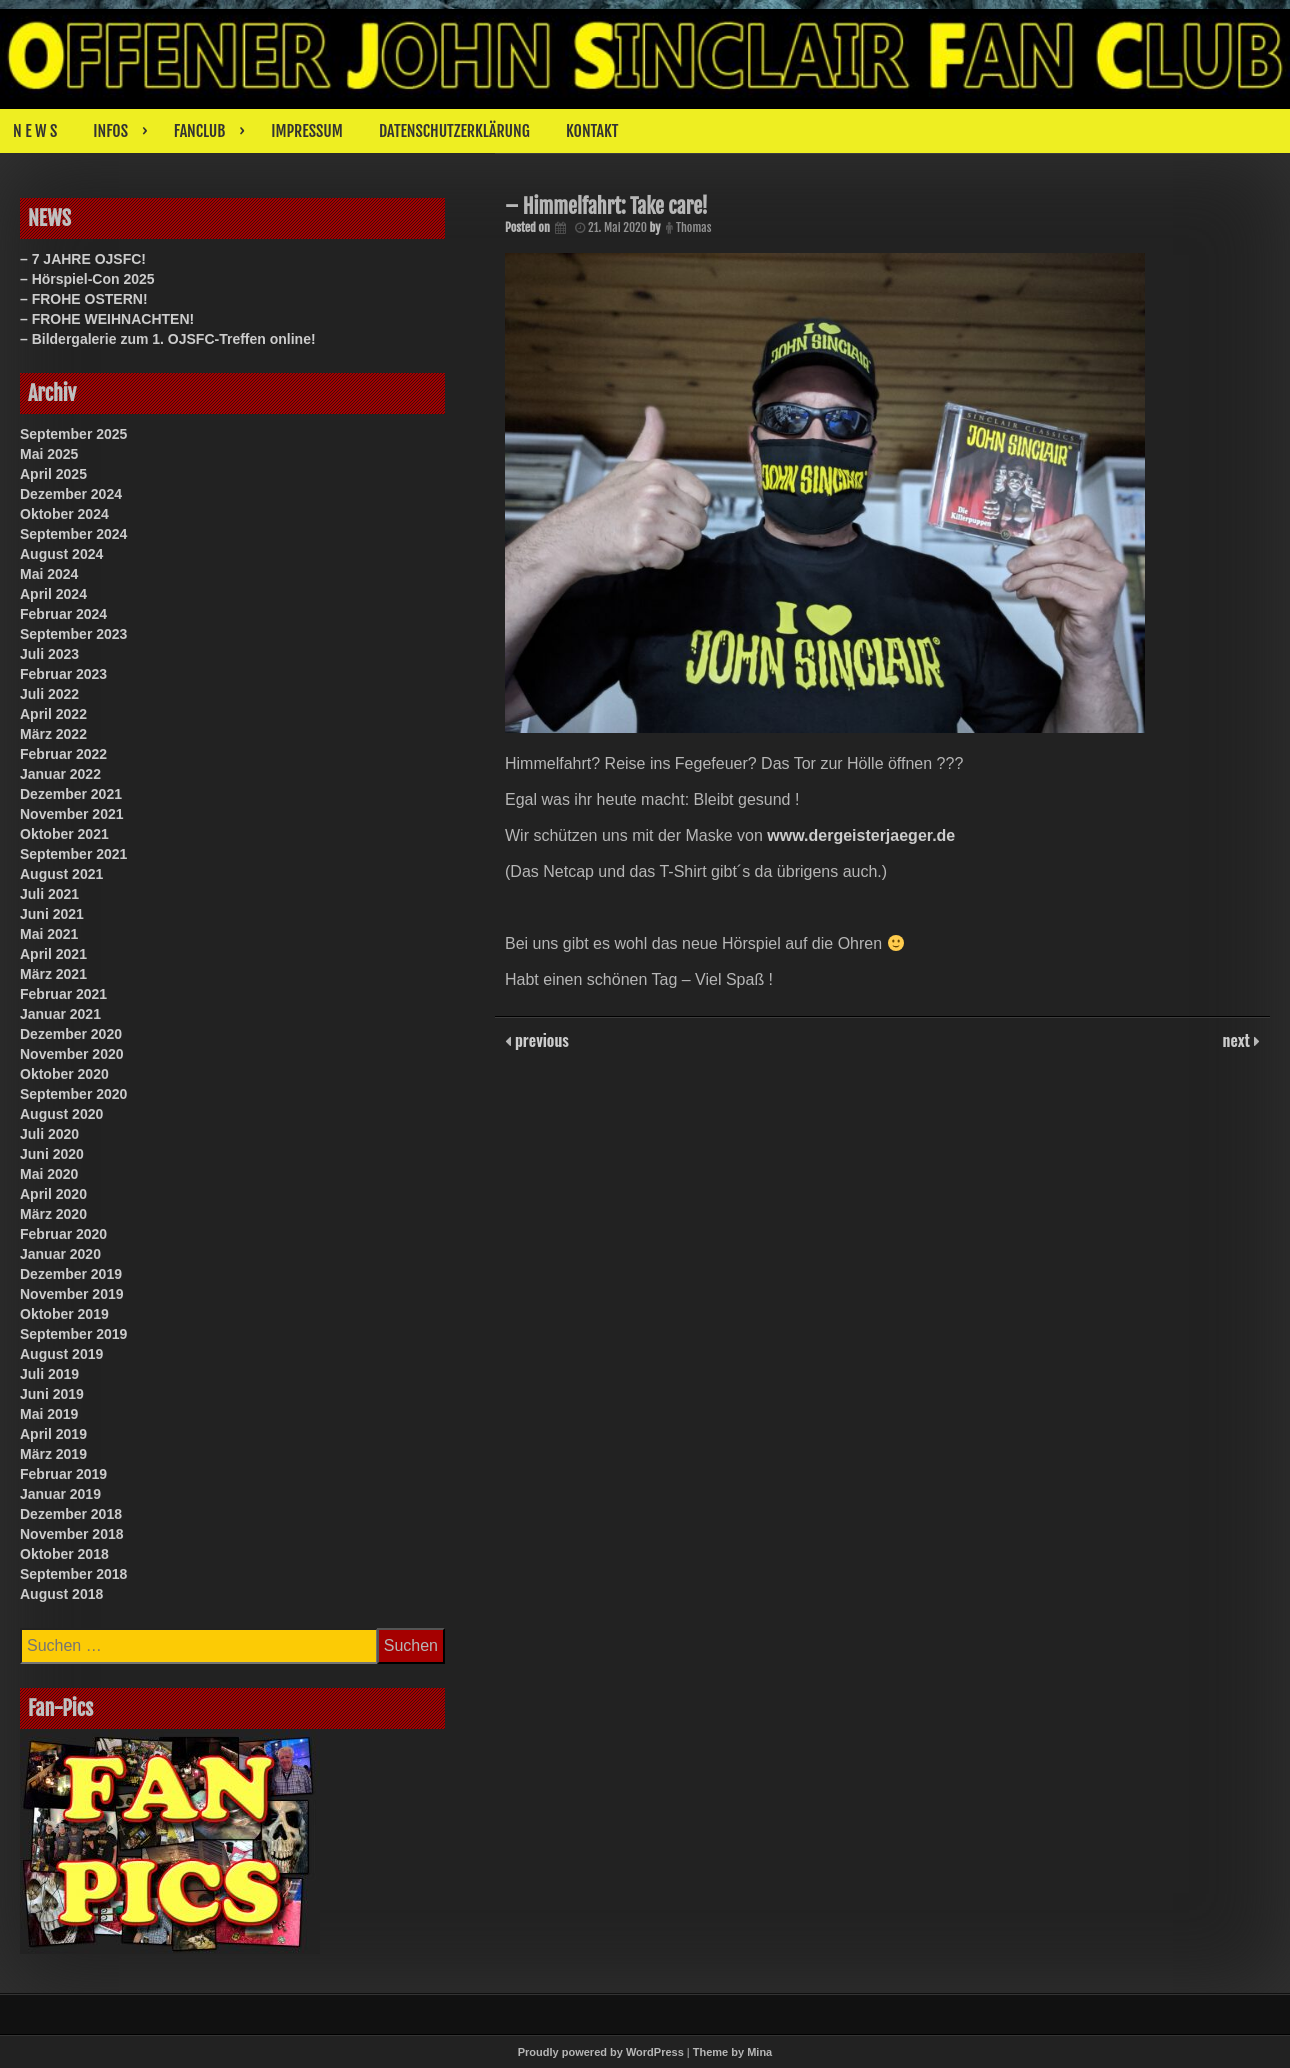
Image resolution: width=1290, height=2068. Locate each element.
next (1238, 1040)
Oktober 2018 (64, 1554)
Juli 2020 (49, 1134)
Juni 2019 (52, 1394)
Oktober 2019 (64, 1314)
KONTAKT (592, 131)
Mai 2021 (49, 934)
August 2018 (61, 1594)
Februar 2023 (63, 674)
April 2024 (53, 594)
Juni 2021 (52, 914)
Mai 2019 (49, 1414)
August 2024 (61, 554)
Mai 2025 (49, 454)
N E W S (35, 131)
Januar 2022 (60, 774)
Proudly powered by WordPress (601, 2052)
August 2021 (61, 874)
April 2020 (53, 1194)
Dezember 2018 (71, 1514)
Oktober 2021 (64, 834)
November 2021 (72, 814)
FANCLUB (199, 131)
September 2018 (73, 1574)
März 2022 (53, 734)
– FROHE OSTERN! (84, 299)
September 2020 (73, 1094)
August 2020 (61, 1114)
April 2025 (53, 474)
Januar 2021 (60, 1014)
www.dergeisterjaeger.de (861, 835)
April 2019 (53, 1434)
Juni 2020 (52, 1154)
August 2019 (61, 1354)
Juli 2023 (49, 654)
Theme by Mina (732, 2052)
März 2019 (53, 1454)
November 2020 (72, 1054)
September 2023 (73, 634)
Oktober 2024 (64, 514)
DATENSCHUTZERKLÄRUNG (454, 131)
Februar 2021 (63, 994)
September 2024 (73, 534)
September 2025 (73, 434)
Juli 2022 (49, 694)
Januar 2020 (60, 1254)
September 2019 (73, 1334)
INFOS (110, 131)
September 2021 (73, 854)
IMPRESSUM (307, 131)
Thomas (693, 227)
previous (540, 1040)
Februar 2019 (63, 1474)
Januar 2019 (60, 1494)
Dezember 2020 (71, 1034)
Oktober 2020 (64, 1074)
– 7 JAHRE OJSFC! (83, 259)
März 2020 (53, 1214)
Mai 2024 (49, 574)
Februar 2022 (63, 754)
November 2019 (72, 1294)
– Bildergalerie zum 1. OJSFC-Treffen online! (168, 339)
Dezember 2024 (71, 494)
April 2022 (53, 714)
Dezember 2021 (71, 794)
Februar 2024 (63, 614)
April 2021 (53, 954)
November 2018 (72, 1534)
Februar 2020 (63, 1234)
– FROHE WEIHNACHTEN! (107, 319)
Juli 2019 (49, 1374)
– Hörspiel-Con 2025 (87, 279)
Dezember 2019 (71, 1274)
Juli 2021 (49, 894)
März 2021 (53, 974)
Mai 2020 (49, 1174)
